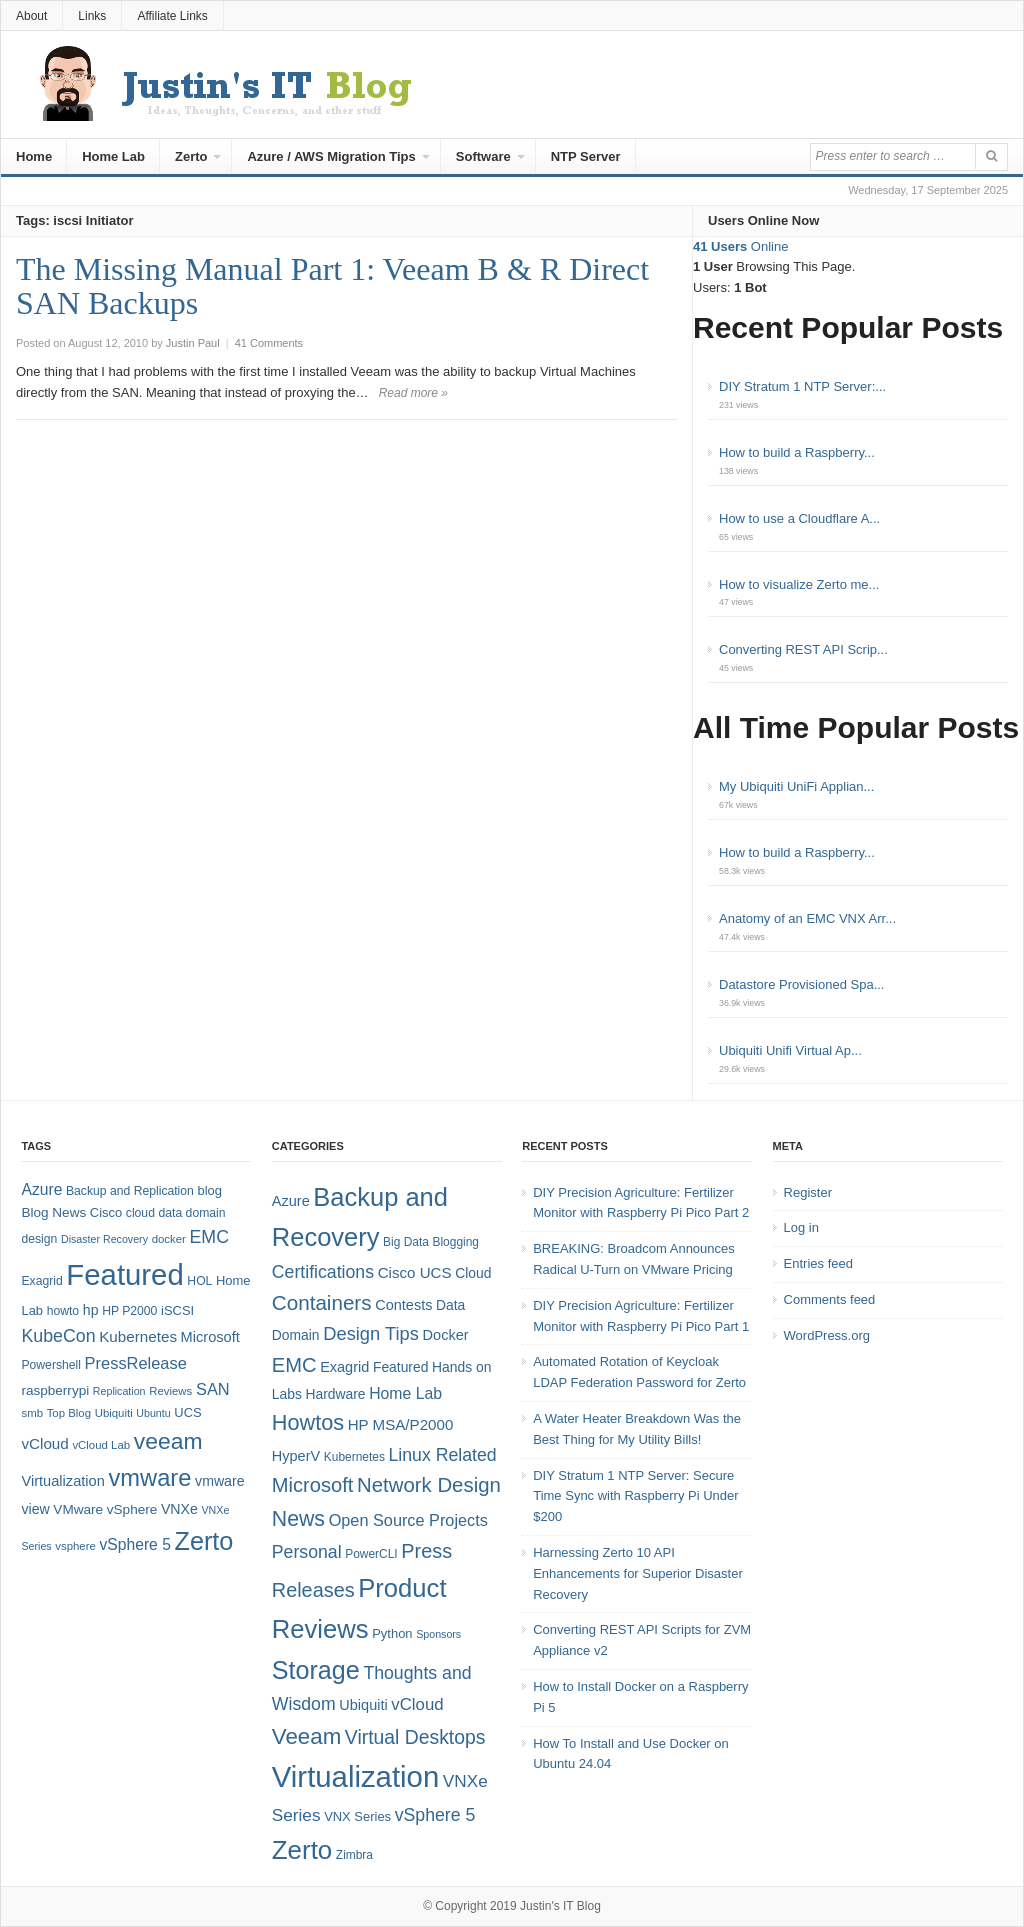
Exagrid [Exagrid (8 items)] (41, 1281)
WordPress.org (827, 1335)
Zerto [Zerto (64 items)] (204, 1541)
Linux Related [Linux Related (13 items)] (442, 1455)
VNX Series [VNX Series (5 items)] (357, 1816)
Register (808, 1192)
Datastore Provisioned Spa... (801, 984)
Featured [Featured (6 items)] (400, 1367)
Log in (801, 1227)
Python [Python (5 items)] (392, 1633)
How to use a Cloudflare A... (799, 518)
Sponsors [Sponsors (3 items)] (438, 1634)
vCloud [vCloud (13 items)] (44, 1443)
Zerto (191, 156)
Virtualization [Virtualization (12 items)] (62, 1481)
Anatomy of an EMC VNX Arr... (807, 918)
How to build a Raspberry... (797, 452)
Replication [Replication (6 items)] (119, 1391)
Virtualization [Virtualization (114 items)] (355, 1776)
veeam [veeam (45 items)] (168, 1441)
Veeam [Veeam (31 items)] (306, 1736)
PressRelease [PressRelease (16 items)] (136, 1363)
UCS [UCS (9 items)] (187, 1412)
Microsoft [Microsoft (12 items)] (210, 1337)
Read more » (413, 393)
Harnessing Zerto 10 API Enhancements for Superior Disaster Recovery (638, 1573)
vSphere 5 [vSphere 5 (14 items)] (135, 1544)
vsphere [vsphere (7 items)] (75, 1546)
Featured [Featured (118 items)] (124, 1274)
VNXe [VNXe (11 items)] (179, 1509)
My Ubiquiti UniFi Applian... (796, 786)
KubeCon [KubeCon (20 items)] (58, 1336)
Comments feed (830, 1299)
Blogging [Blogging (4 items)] (456, 1242)
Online (740, 246)
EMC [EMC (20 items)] (210, 1237)
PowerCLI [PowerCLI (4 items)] (371, 1554)
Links (92, 16)
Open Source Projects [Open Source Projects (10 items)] (408, 1520)
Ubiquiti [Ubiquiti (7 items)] (114, 1413)
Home (34, 156)
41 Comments (269, 343)
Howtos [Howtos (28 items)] (308, 1422)
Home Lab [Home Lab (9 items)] (405, 1393)
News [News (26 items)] (298, 1519)
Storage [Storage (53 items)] (316, 1670)
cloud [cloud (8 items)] (140, 1213)
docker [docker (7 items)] (169, 1239)
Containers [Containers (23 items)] (322, 1302)
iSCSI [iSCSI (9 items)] (177, 1310)
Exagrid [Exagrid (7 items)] (344, 1367)
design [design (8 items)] (39, 1239)
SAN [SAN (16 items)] (213, 1389)
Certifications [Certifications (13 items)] (323, 1272)
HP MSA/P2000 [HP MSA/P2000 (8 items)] (401, 1424)
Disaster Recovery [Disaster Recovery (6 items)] (104, 1239)
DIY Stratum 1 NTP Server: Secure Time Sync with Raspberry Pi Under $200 (635, 1496)
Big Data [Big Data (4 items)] (406, 1242)
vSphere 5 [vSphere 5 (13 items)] (435, 1815)
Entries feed (818, 1263)
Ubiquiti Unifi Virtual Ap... (790, 1050)
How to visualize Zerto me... (799, 584)
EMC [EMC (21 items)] (294, 1365)
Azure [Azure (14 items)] (41, 1189)
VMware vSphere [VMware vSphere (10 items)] (105, 1509)
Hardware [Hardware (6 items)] (336, 1394)
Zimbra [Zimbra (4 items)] (354, 1855)
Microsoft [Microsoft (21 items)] (313, 1485)
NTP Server (586, 156)
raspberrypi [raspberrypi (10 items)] (55, 1390)
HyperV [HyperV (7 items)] (296, 1456)
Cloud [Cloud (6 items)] (473, 1273)
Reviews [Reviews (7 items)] (170, 1391)
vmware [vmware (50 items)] (149, 1478)
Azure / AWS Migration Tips (331, 156)
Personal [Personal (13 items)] (307, 1552)
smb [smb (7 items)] (32, 1413)
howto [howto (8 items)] (63, 1311)
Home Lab (113, 156)
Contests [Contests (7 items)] (403, 1305)
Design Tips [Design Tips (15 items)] (371, 1333)
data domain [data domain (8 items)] (192, 1213)
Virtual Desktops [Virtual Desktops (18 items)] (415, 1737)
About (31, 16)
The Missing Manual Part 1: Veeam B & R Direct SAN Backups (332, 286)
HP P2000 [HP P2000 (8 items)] (129, 1311)
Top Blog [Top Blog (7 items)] (69, 1413)
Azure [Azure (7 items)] (291, 1201)
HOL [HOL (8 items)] (199, 1281)
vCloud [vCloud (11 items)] (417, 1704)
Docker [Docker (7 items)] (446, 1335)
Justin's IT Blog (560, 1906)
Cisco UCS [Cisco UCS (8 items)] (415, 1272)
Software (483, 156)
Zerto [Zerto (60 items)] (302, 1850)
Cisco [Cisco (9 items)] (106, 1212)
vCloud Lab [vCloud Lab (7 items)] (101, 1445)
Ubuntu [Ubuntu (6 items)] (153, 1413)
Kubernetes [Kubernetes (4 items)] (354, 1457)
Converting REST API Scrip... (803, 649)
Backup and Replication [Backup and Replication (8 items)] (130, 1191)
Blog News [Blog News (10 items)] (53, 1212)
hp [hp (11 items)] (91, 1310)
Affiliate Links (172, 16)
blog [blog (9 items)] (209, 1190)
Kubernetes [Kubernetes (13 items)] (138, 1336)
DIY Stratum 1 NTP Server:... (802, 386)
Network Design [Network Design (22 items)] (429, 1485)
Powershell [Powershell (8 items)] (51, 1365)
